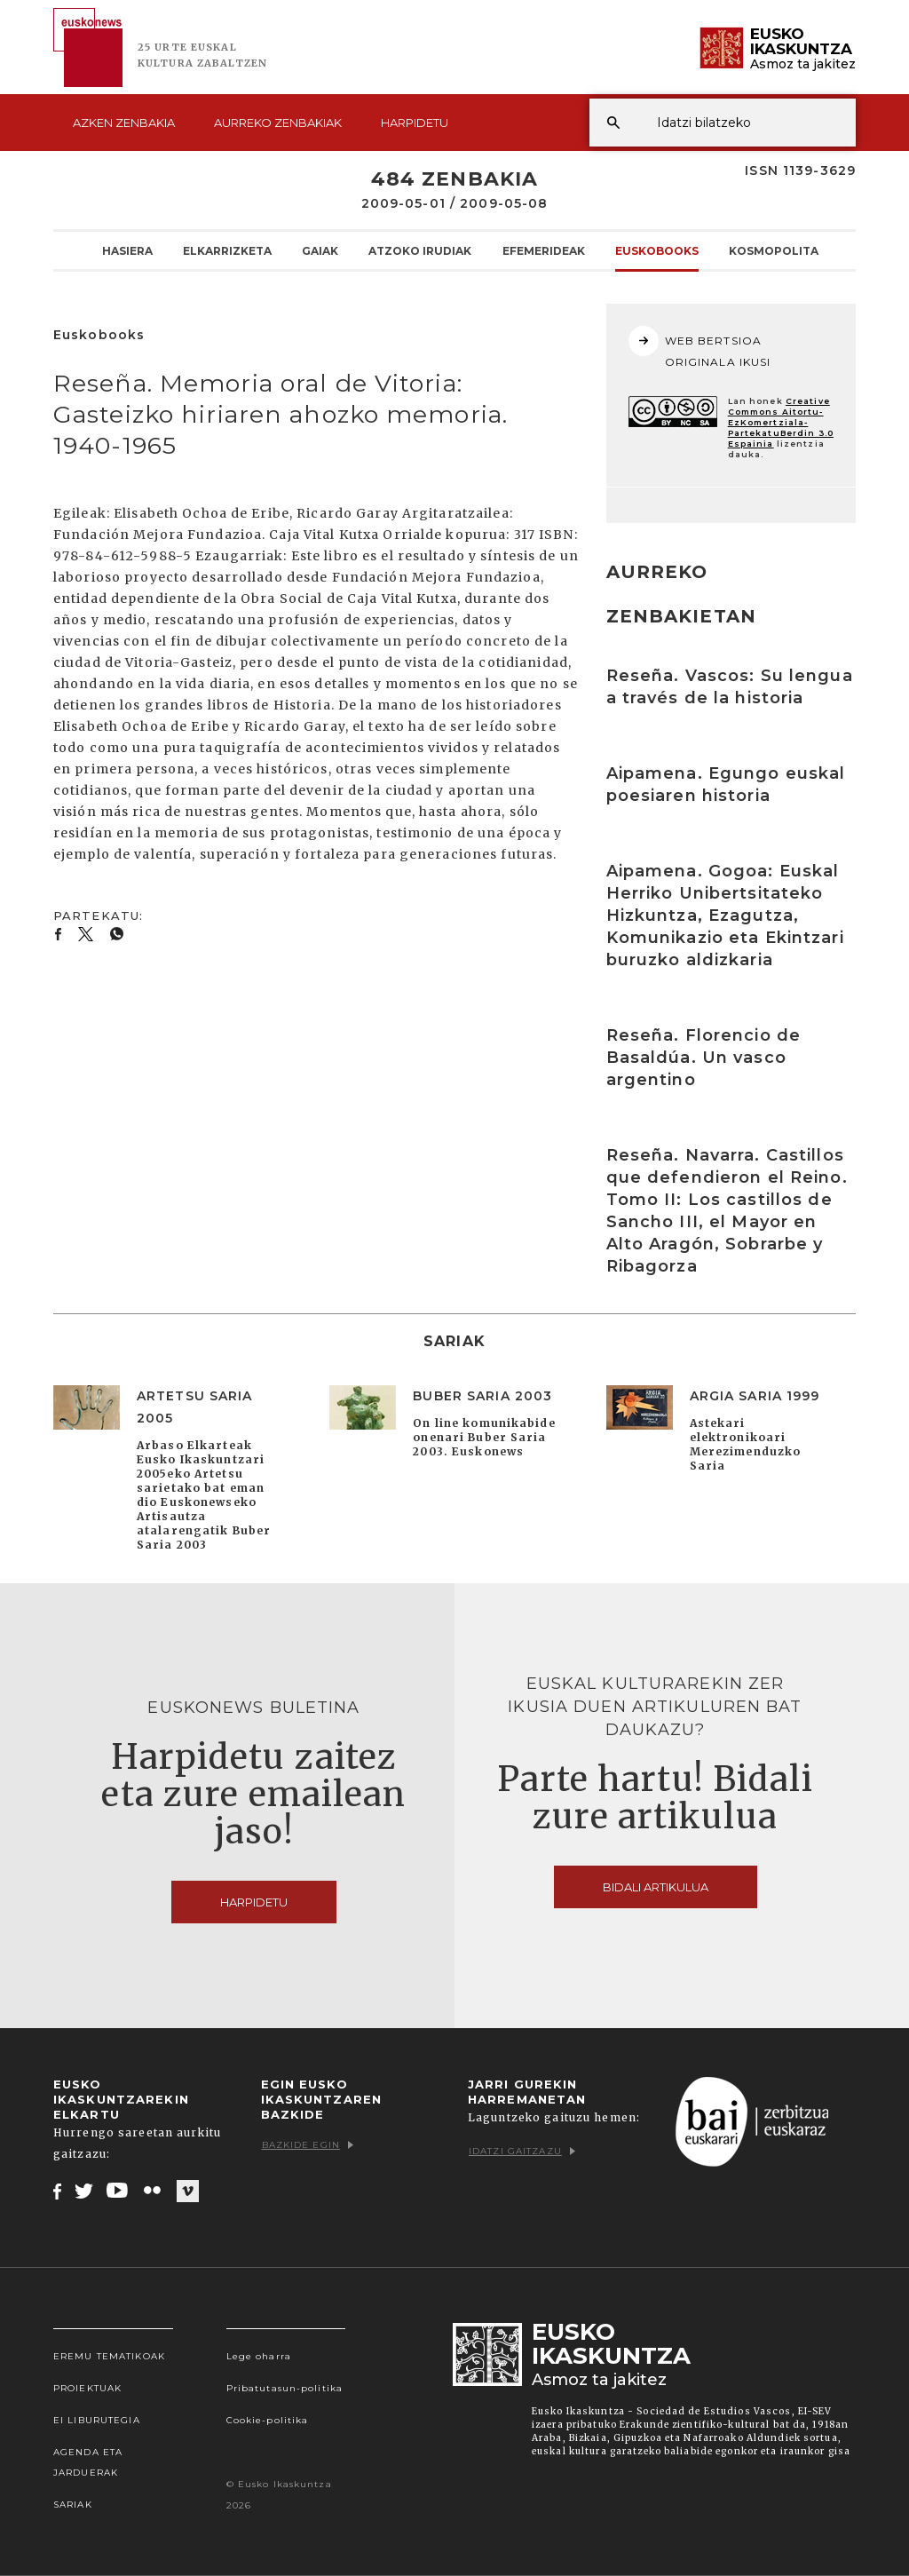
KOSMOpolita (773, 250)
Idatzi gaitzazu (522, 2151)
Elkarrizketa (227, 250)
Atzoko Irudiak (419, 250)
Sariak (72, 2504)
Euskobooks (657, 250)
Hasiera (127, 250)
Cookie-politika (267, 2420)
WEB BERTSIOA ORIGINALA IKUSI (699, 347)
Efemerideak (543, 250)
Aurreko (278, 122)
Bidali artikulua (655, 1887)
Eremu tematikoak (109, 2356)
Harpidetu (414, 122)
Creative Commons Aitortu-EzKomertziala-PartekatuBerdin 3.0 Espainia (781, 422)
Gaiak (320, 250)
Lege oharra (258, 2356)
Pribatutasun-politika (285, 2388)
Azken (124, 122)
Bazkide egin (307, 2145)
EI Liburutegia (96, 2420)
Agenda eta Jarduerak (88, 2462)
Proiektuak (87, 2388)
